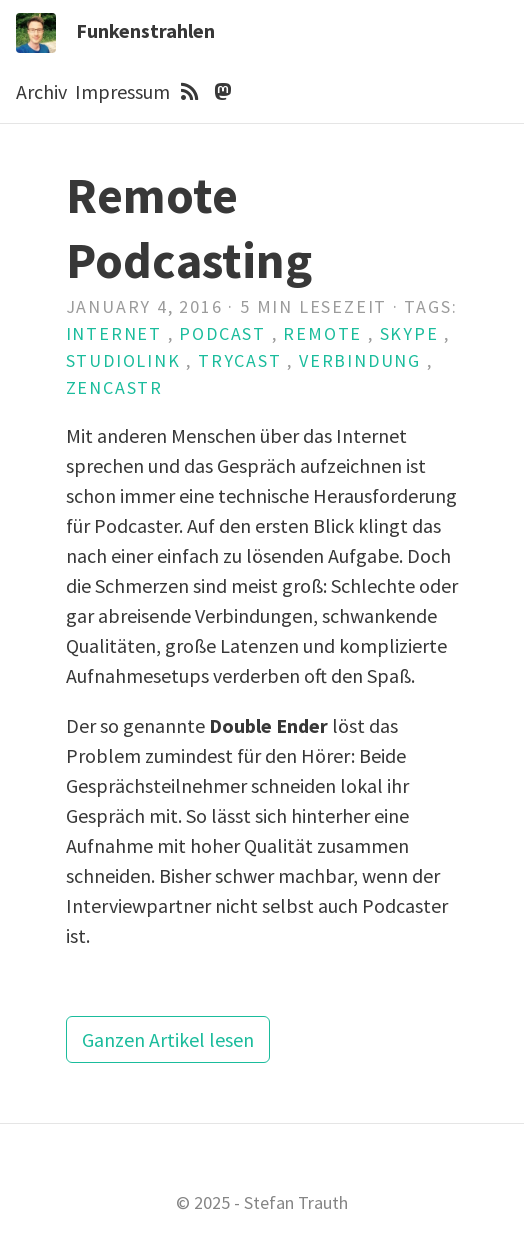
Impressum (122, 91)
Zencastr (114, 387)
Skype (409, 333)
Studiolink (123, 360)
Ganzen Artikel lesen (168, 1039)
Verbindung (360, 360)
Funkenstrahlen (145, 30)
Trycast (240, 360)
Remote (322, 333)
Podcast (222, 333)
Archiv (41, 91)
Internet (114, 333)
